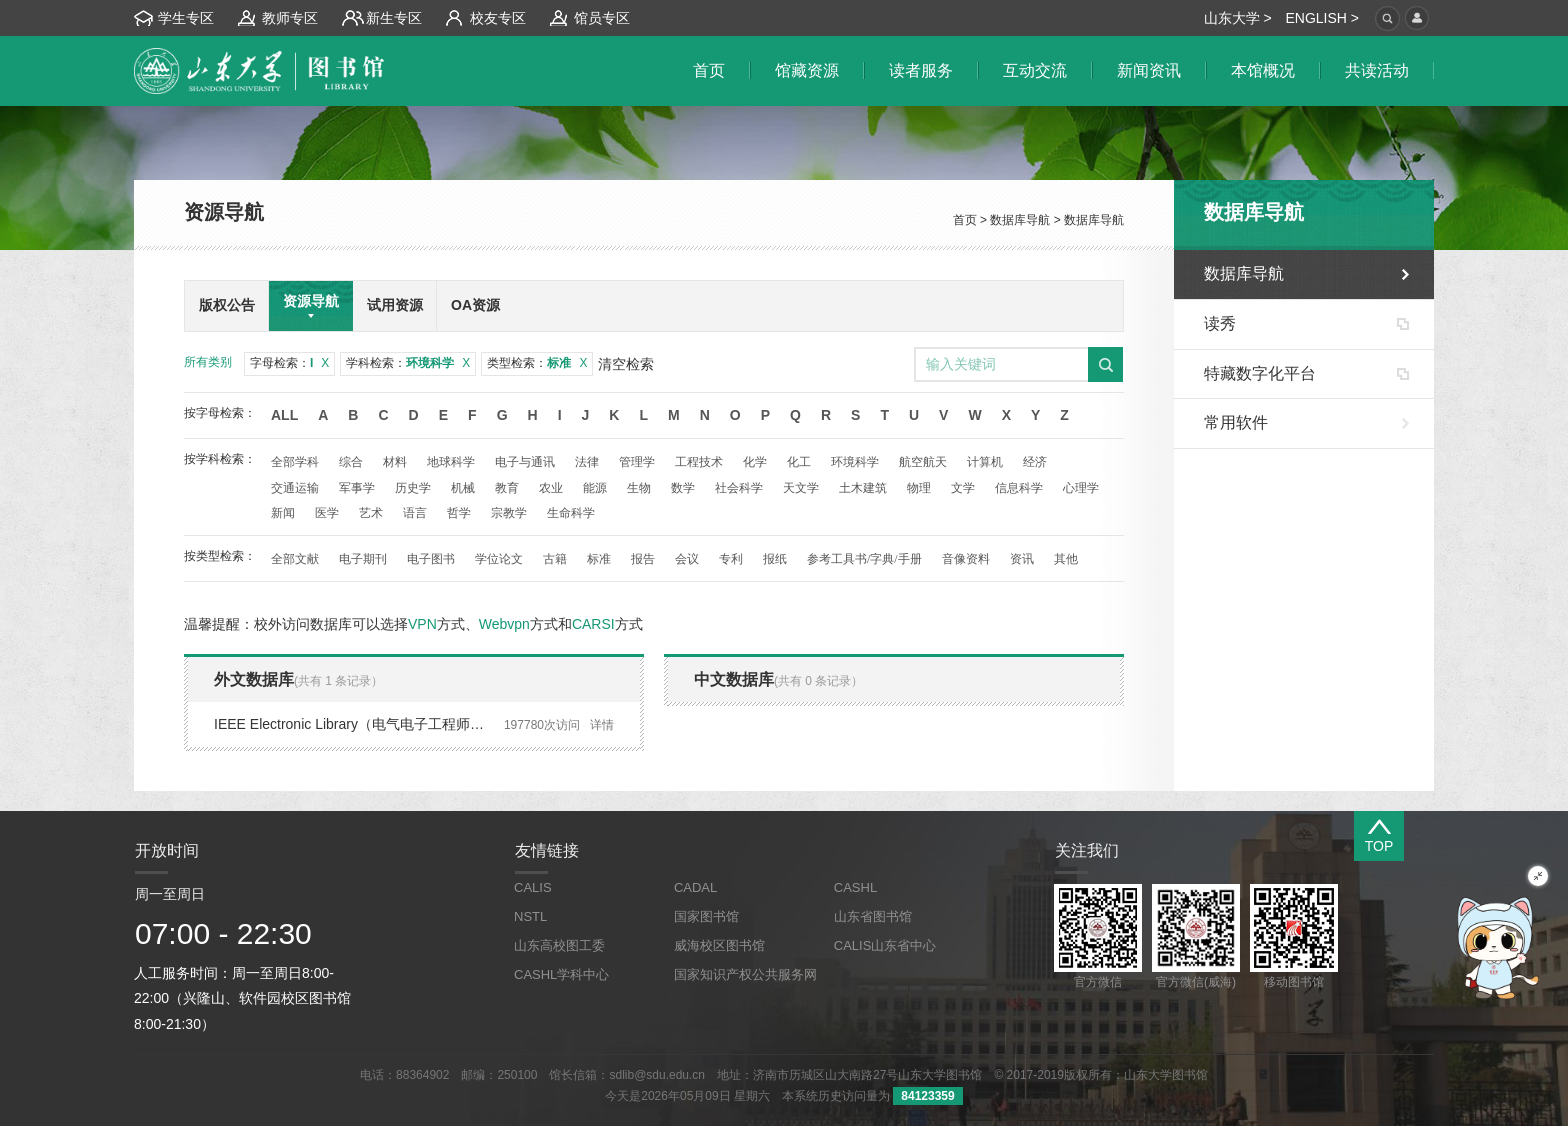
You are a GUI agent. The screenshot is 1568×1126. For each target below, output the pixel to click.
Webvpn (504, 624)
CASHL (855, 887)
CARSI (593, 624)
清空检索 (626, 364)
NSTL (530, 916)
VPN (422, 624)
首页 (965, 220)
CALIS (533, 887)
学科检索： (408, 363)
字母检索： (289, 363)
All (284, 415)
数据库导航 (1020, 220)
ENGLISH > (1322, 18)
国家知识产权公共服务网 (745, 974)
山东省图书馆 (873, 916)
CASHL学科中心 (561, 974)
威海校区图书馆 (719, 945)
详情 (602, 725)
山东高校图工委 (559, 945)
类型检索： (537, 363)
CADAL (695, 887)
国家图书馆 (706, 916)
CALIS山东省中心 (885, 945)
